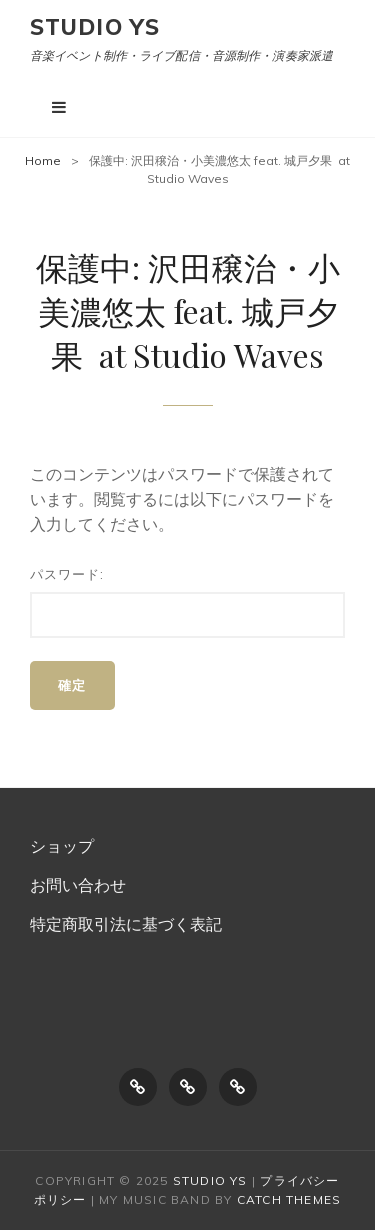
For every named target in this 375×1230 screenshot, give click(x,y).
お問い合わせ (78, 885)
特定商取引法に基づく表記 (126, 924)
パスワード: (187, 602)
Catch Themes (289, 1199)
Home (43, 160)
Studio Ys (95, 27)
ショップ (62, 846)
